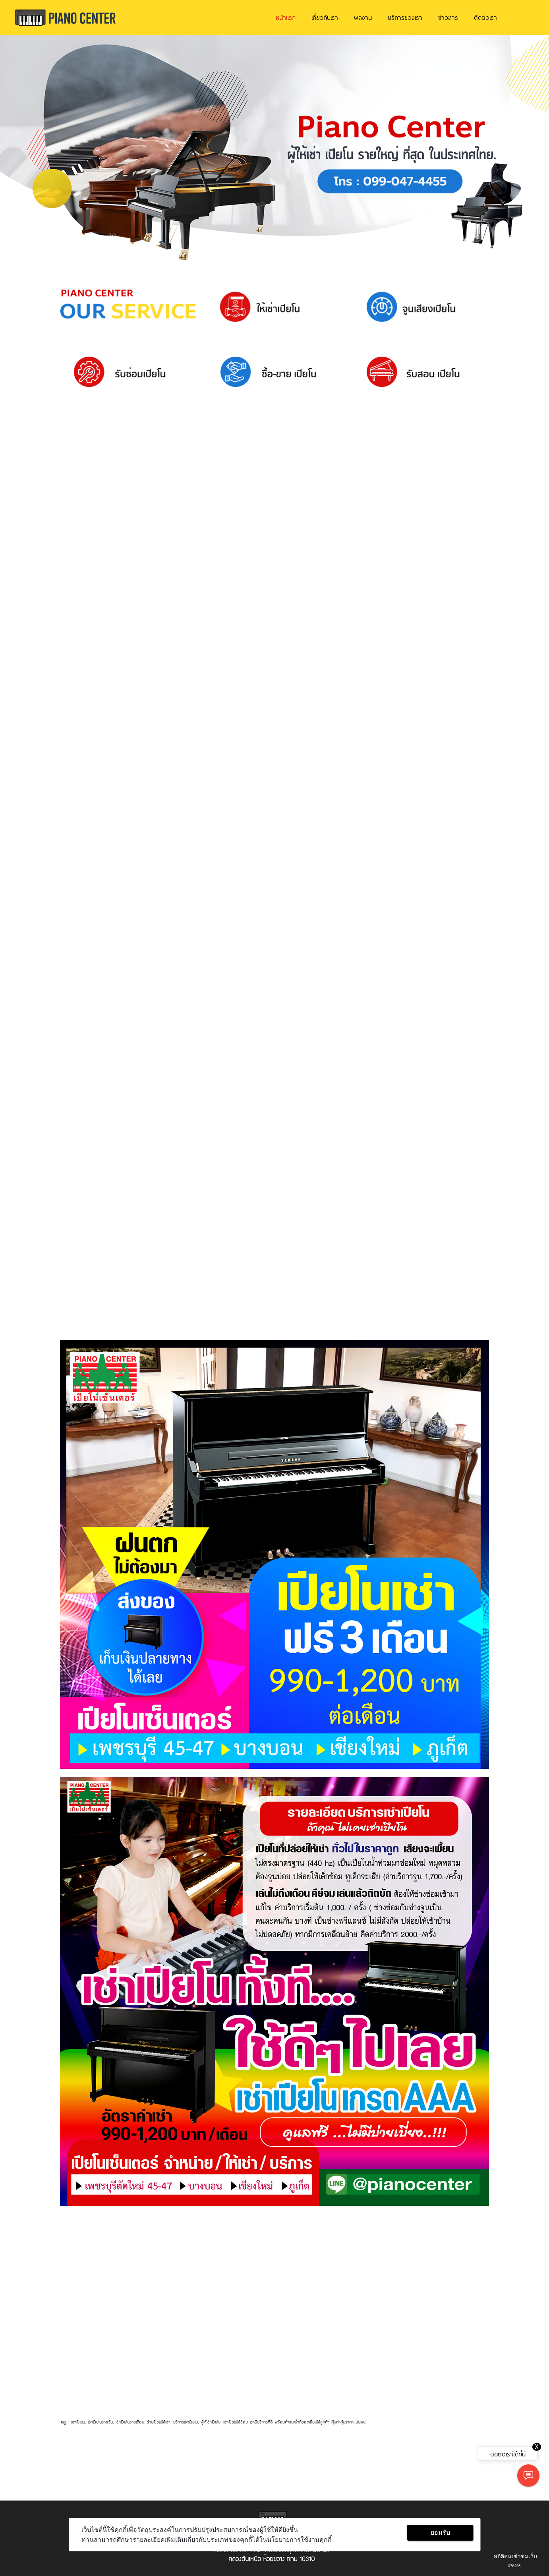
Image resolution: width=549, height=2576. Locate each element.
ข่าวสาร (448, 17)
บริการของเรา (405, 17)
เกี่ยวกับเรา (324, 17)
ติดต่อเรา (485, 17)
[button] (41, 149)
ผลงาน (363, 17)
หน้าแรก (286, 17)
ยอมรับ (440, 2532)
